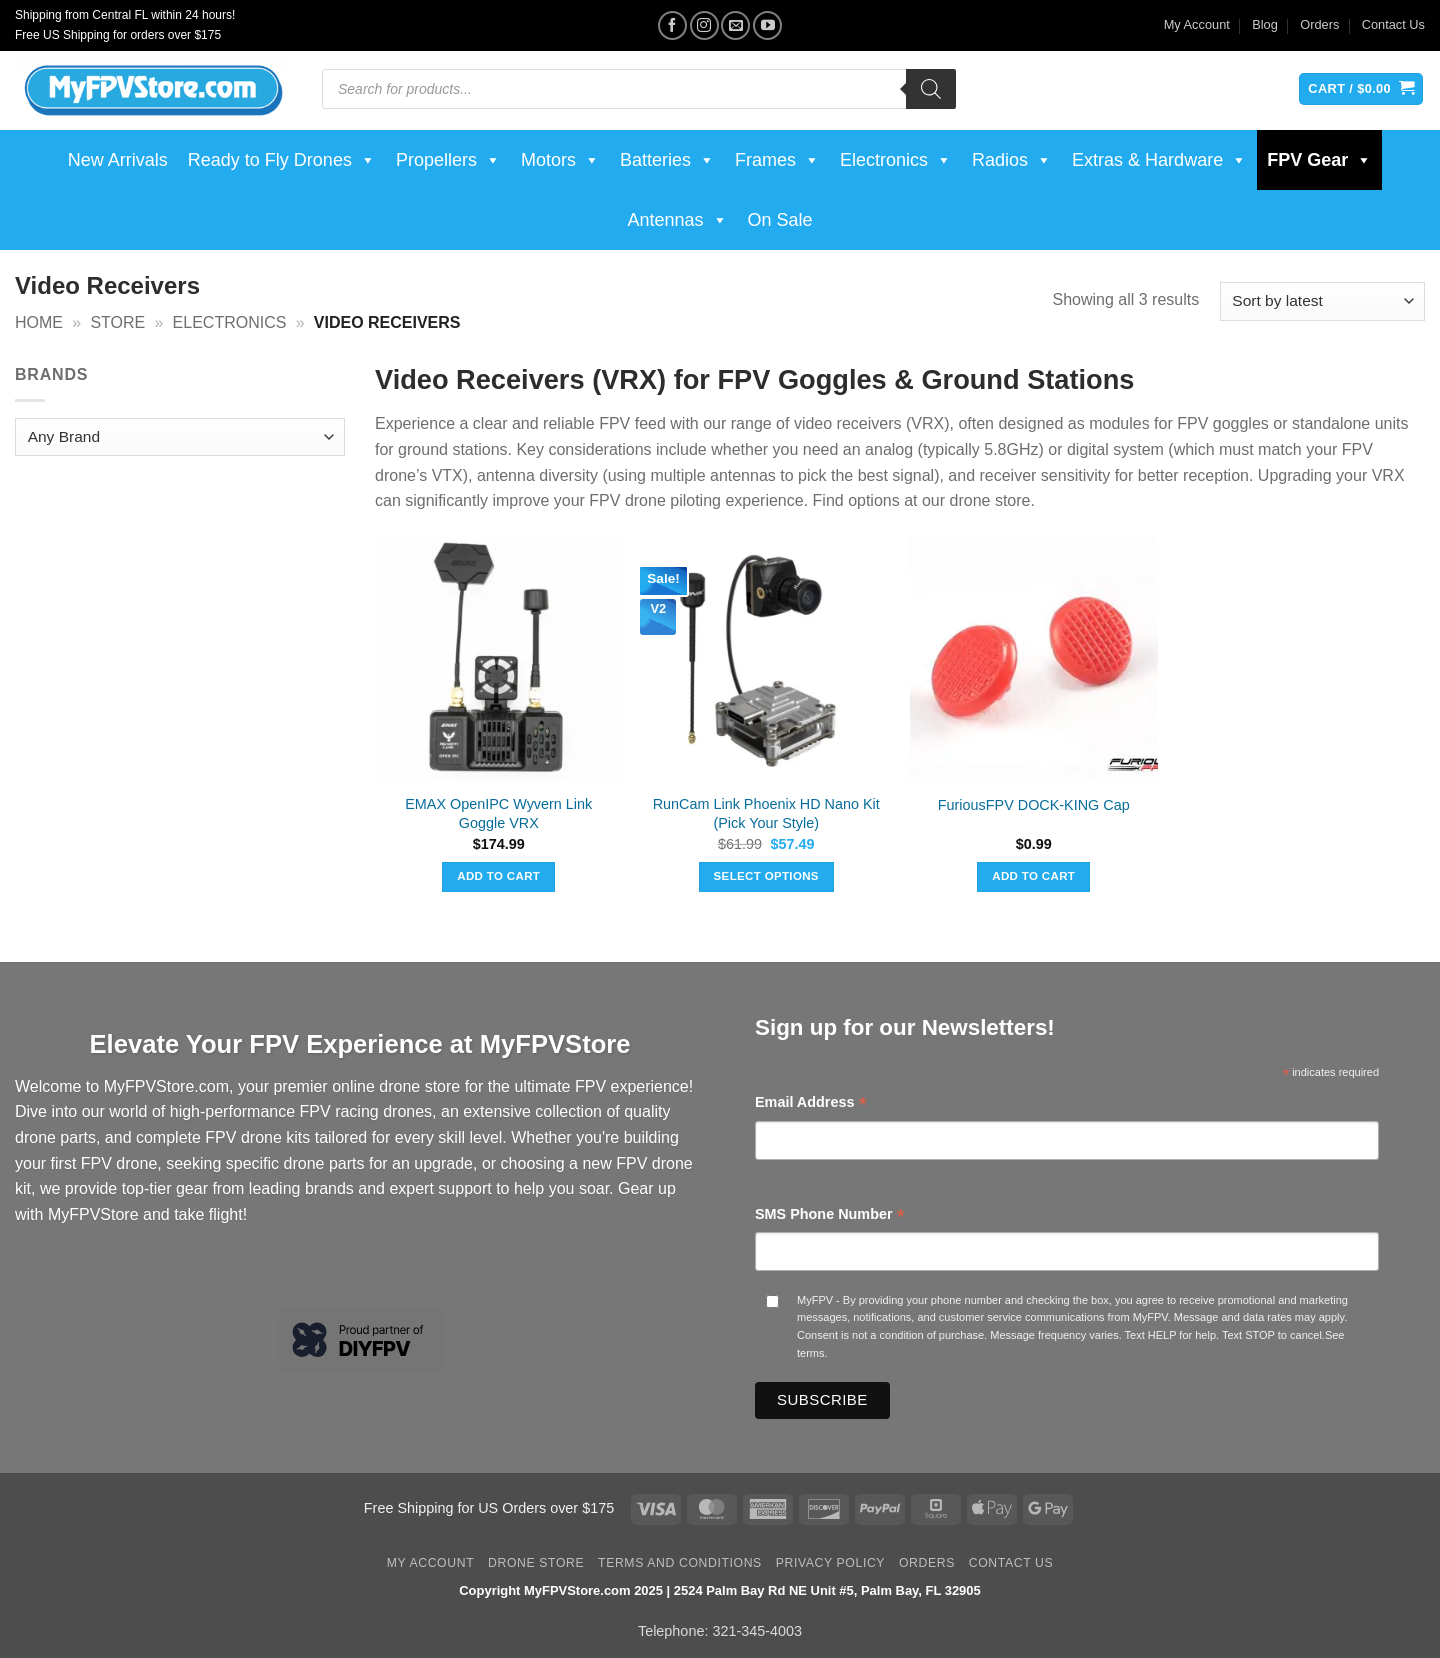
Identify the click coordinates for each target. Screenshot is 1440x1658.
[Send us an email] (735, 25)
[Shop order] (1322, 301)
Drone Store (536, 1563)
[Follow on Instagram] (704, 25)
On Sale (780, 220)
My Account (1197, 24)
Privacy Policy (830, 1563)
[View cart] (1361, 89)
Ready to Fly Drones (282, 160)
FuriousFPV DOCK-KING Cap (1034, 805)
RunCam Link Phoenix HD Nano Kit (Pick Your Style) (766, 813)
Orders (1319, 24)
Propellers (448, 160)
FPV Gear (1319, 160)
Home (39, 322)
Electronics (896, 160)
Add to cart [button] (498, 876)
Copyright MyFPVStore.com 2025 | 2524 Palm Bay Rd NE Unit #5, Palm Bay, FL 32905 (719, 1590)
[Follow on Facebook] (672, 25)
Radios (1012, 160)
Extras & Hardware (1159, 160)
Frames (777, 160)
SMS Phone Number (830, 1216)
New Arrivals (118, 160)
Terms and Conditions (680, 1563)
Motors (560, 160)
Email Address (811, 1104)
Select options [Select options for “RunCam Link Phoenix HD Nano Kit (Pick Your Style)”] (766, 876)
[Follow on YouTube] (767, 25)
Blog (1265, 24)
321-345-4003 (757, 1631)
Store (117, 322)
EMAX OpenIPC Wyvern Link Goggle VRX (498, 813)
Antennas (677, 220)
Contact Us (1393, 24)
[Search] (931, 89)
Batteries (667, 160)
